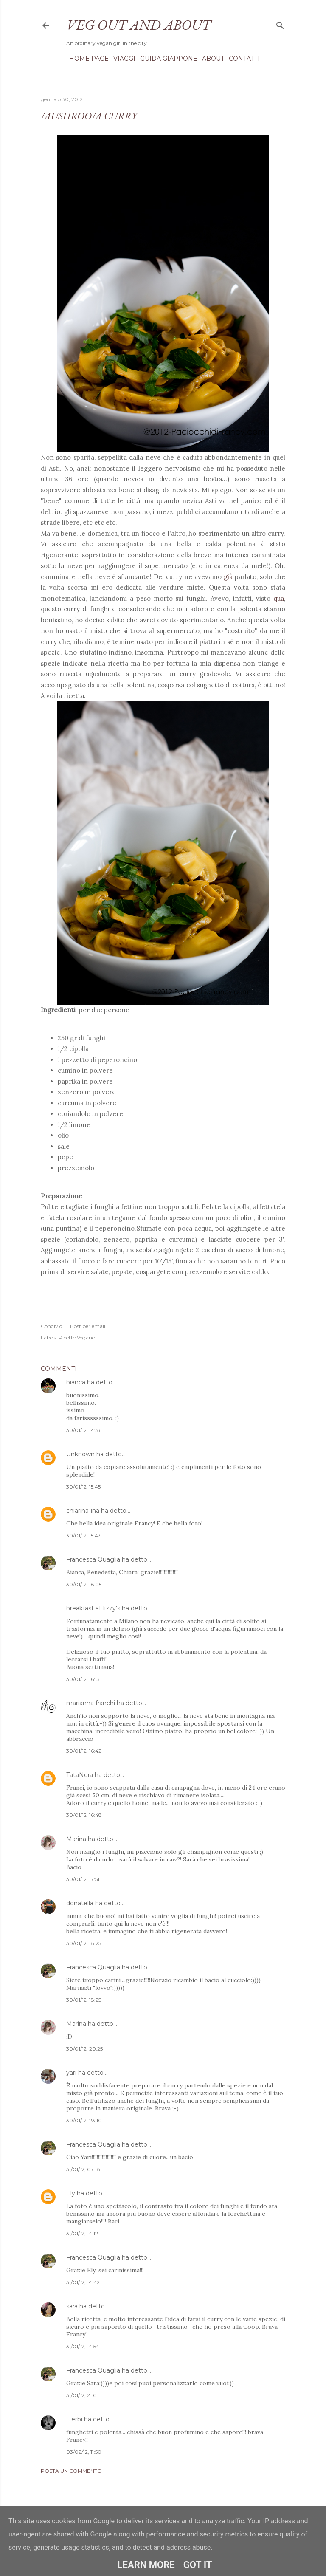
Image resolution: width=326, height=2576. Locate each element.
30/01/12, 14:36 (83, 1430)
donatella (79, 1903)
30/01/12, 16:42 (83, 1751)
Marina (76, 1839)
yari (71, 2072)
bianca (75, 1382)
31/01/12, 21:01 (82, 2395)
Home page (86, 58)
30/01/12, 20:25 (84, 2048)
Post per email (87, 1326)
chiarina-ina (82, 1510)
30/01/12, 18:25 (83, 1943)
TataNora (79, 1775)
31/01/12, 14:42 (83, 2282)
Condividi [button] (52, 1326)
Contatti (241, 58)
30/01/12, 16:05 (83, 1584)
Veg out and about (138, 24)
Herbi (74, 2419)
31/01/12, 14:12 (82, 2233)
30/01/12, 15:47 (83, 1535)
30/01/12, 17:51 (82, 1879)
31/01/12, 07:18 (83, 2169)
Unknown (80, 1454)
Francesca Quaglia (93, 1559)
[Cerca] (280, 23)
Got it (197, 2564)
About (210, 58)
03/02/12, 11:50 (83, 2452)
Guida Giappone (165, 58)
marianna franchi (90, 1703)
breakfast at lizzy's (93, 1608)
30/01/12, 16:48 (84, 1815)
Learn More (146, 2564)
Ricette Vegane (77, 1337)
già (228, 577)
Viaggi (121, 58)
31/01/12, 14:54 (82, 2346)
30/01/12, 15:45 (83, 1486)
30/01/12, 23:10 (84, 2120)
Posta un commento (71, 2471)
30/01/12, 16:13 (83, 1679)
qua (278, 598)
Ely (70, 2193)
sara (72, 2306)
